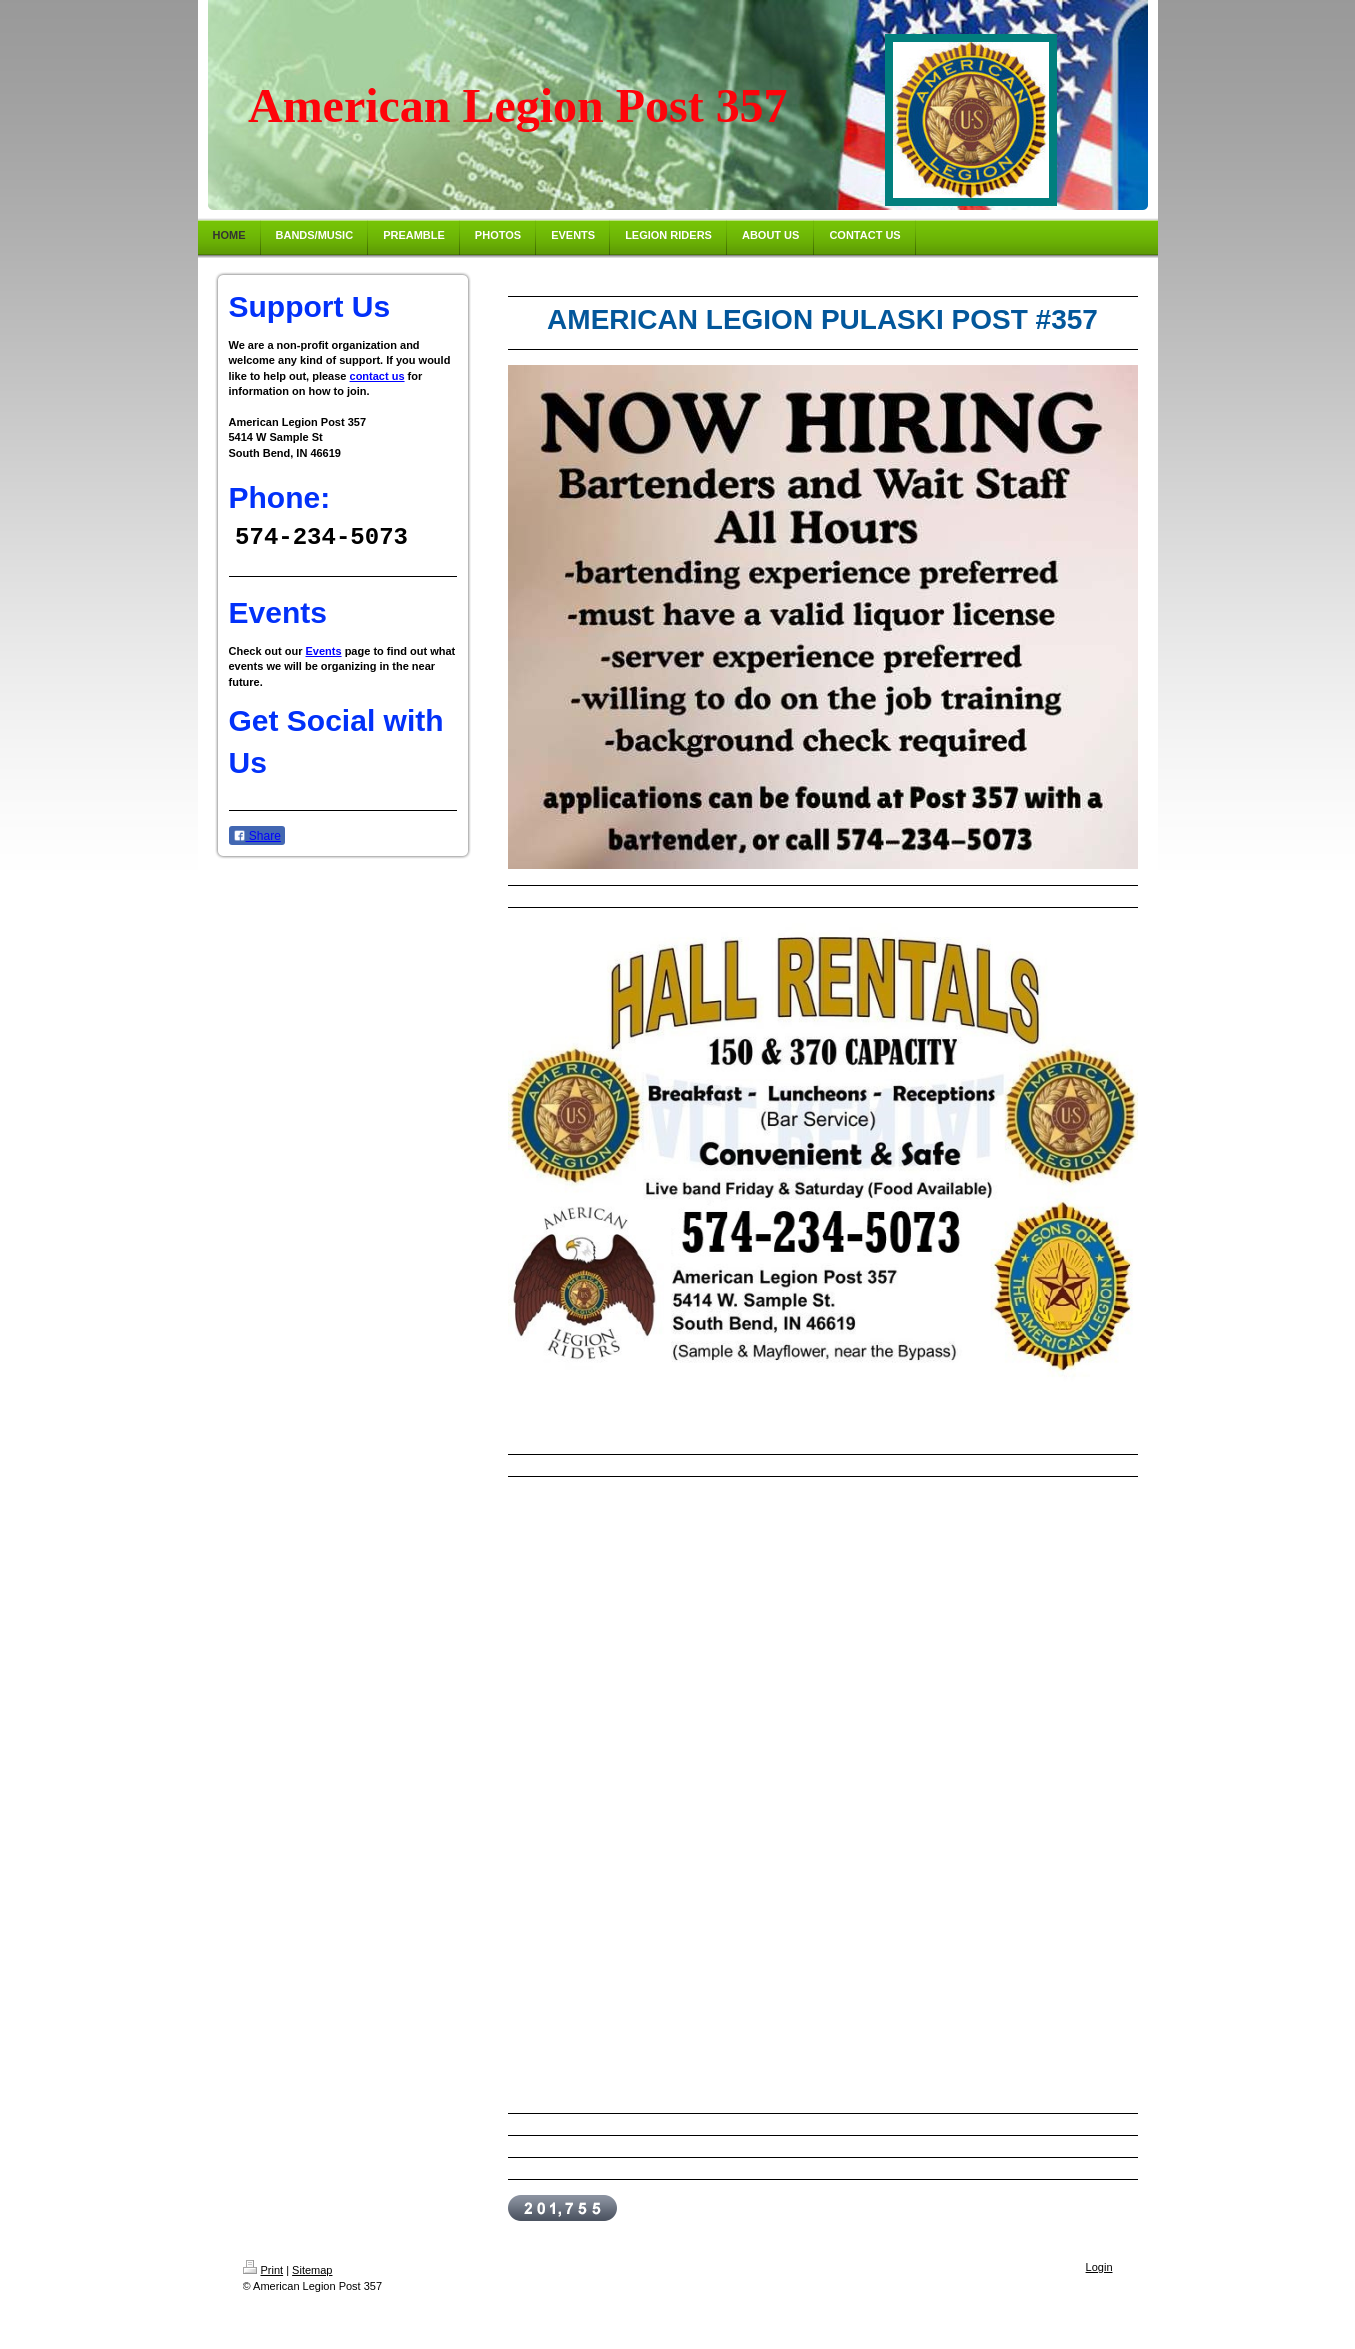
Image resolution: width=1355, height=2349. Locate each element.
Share (257, 837)
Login (1099, 2267)
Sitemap (312, 2270)
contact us (377, 376)
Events (324, 652)
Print (263, 2270)
